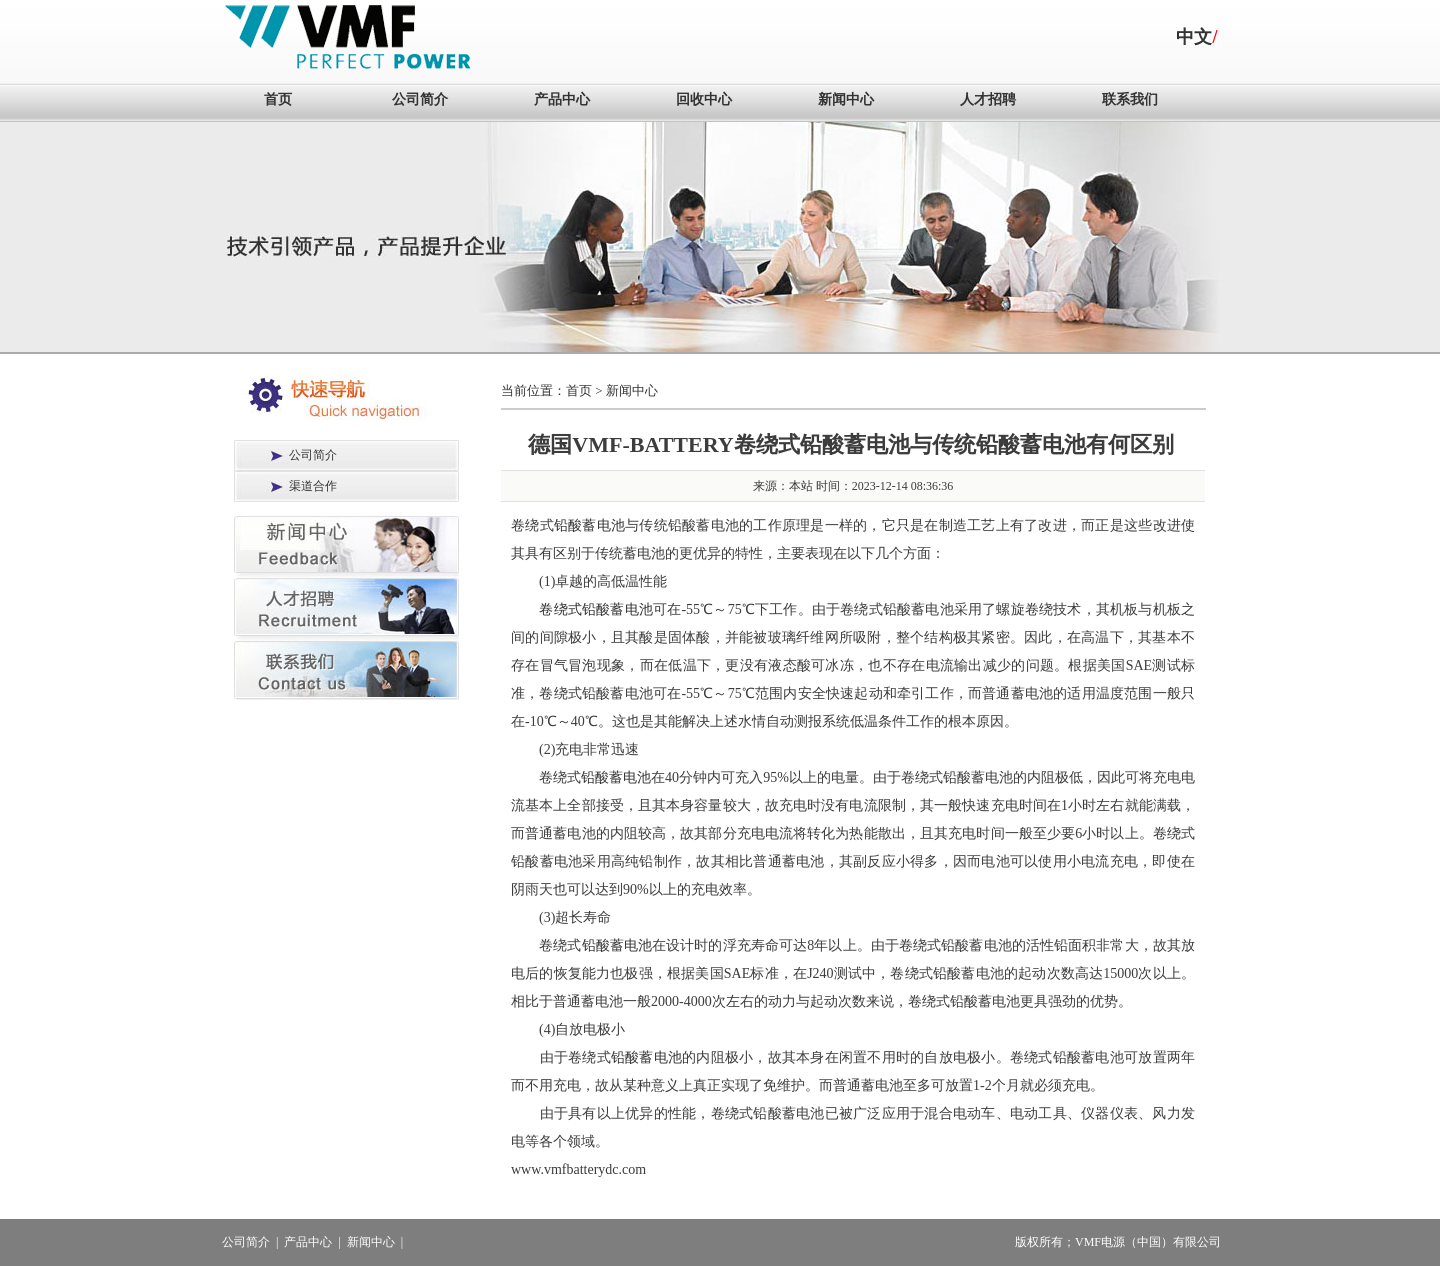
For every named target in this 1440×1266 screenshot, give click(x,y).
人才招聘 (988, 99)
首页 (278, 99)
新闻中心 (846, 99)
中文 (1194, 37)
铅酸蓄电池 (589, 525)
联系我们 (1130, 99)
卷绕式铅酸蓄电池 (596, 609)
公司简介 (420, 99)
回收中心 (704, 99)
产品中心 (562, 99)
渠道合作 (313, 486)
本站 (801, 486)
